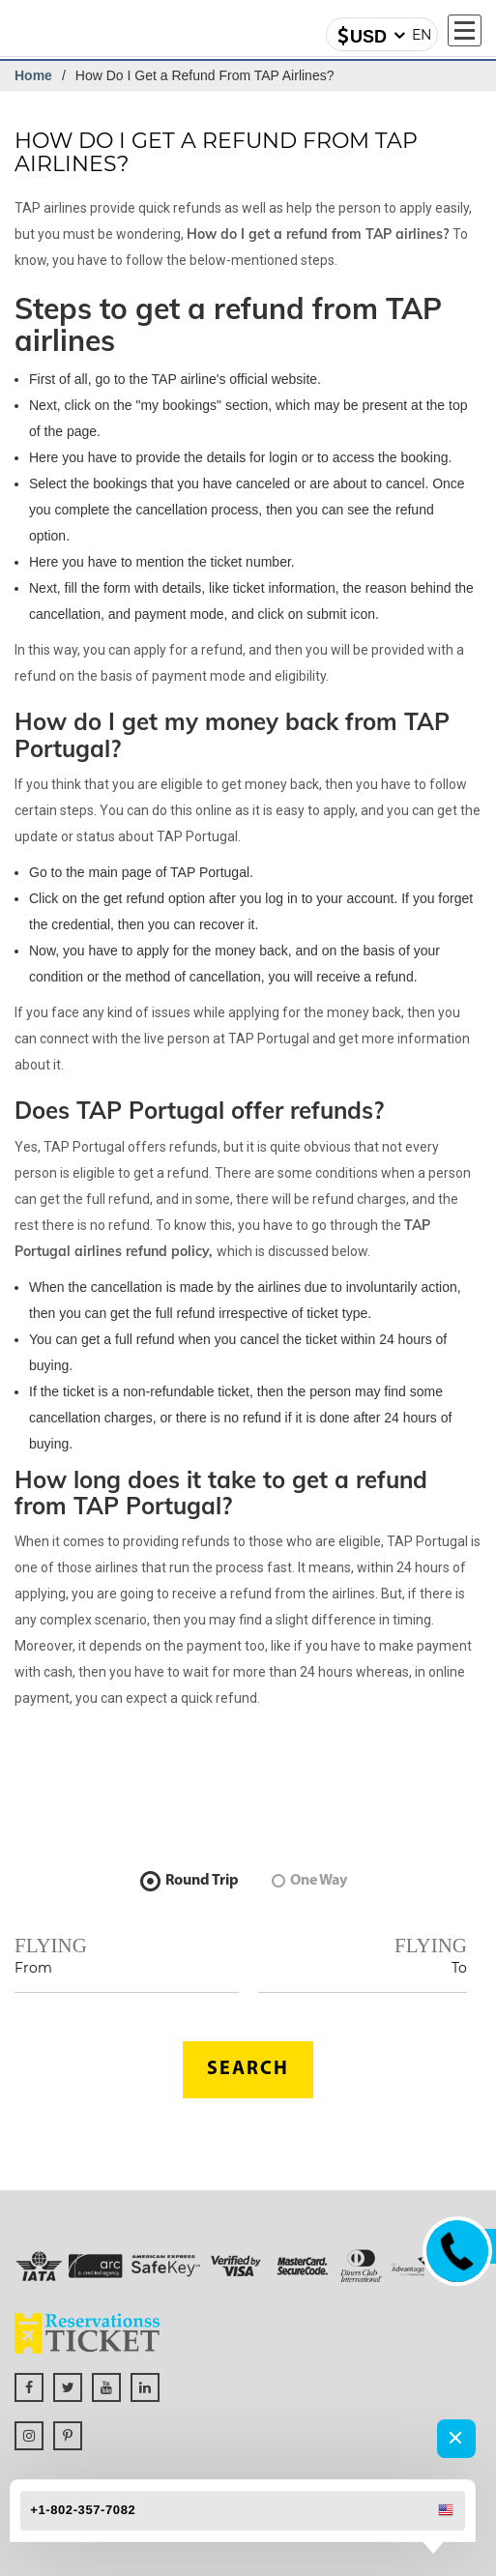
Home (33, 75)
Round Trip (189, 1880)
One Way (309, 1880)
